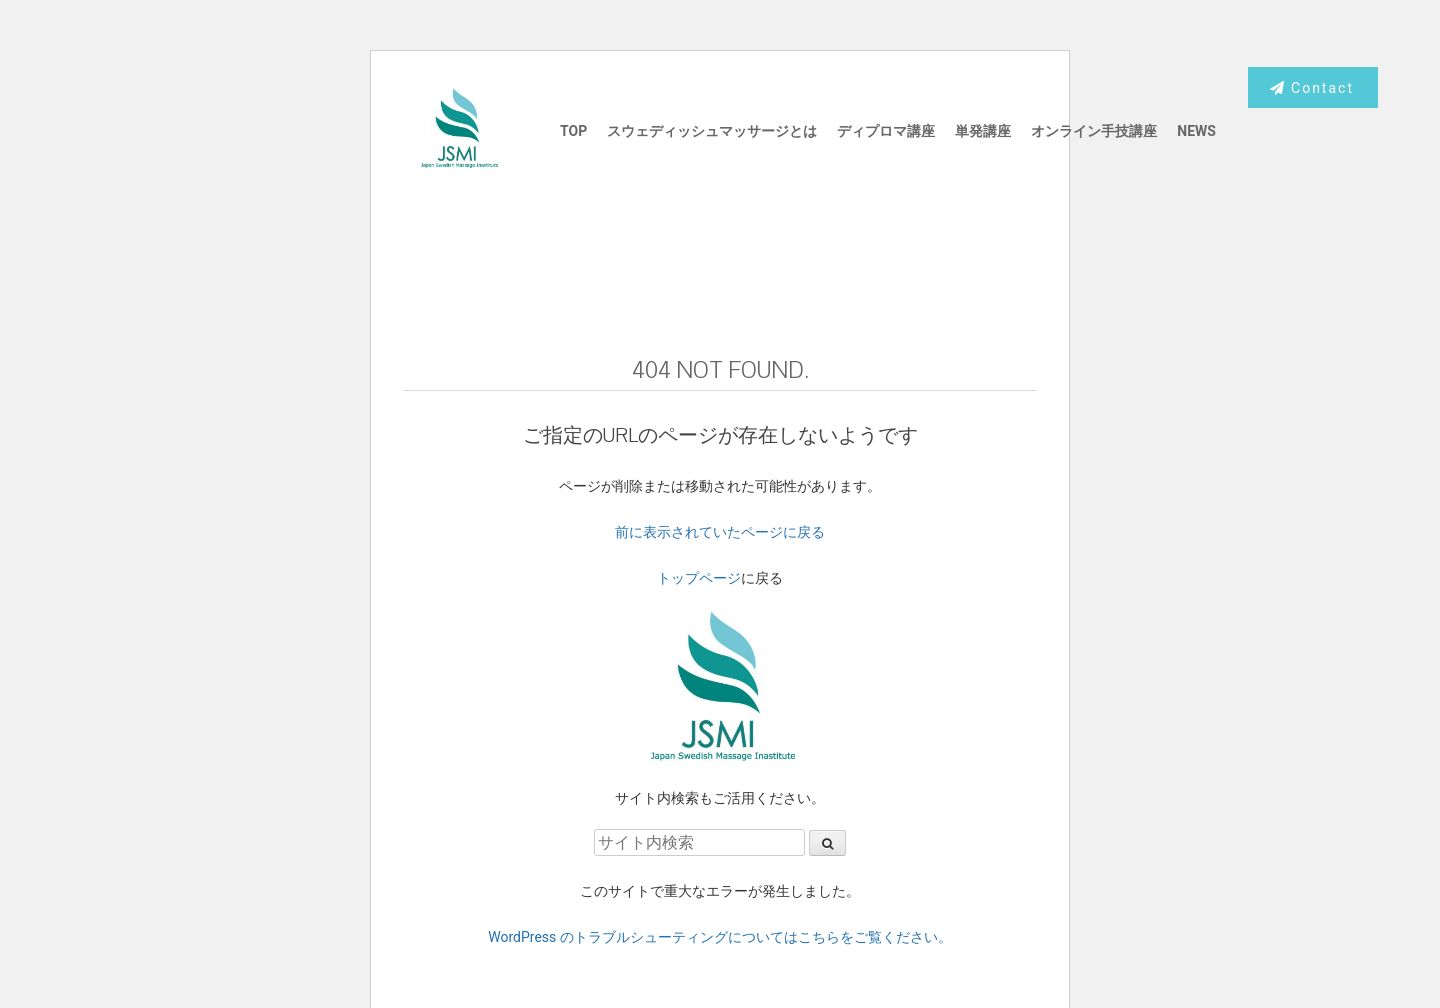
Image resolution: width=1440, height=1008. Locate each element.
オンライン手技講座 (1094, 131)
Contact (1312, 88)
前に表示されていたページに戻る (720, 532)
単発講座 (983, 131)
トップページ (699, 578)
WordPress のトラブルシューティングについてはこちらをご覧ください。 (720, 937)
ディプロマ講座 (886, 131)
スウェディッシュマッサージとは (712, 131)
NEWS (1196, 131)
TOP (573, 131)
